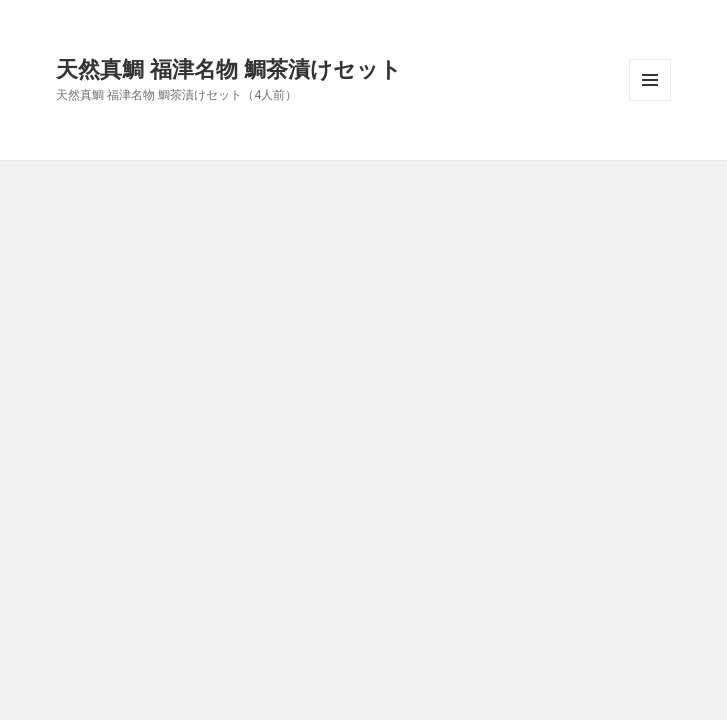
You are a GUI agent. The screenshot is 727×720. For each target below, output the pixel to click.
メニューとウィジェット (650, 100)
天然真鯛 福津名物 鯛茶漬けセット (229, 68)
